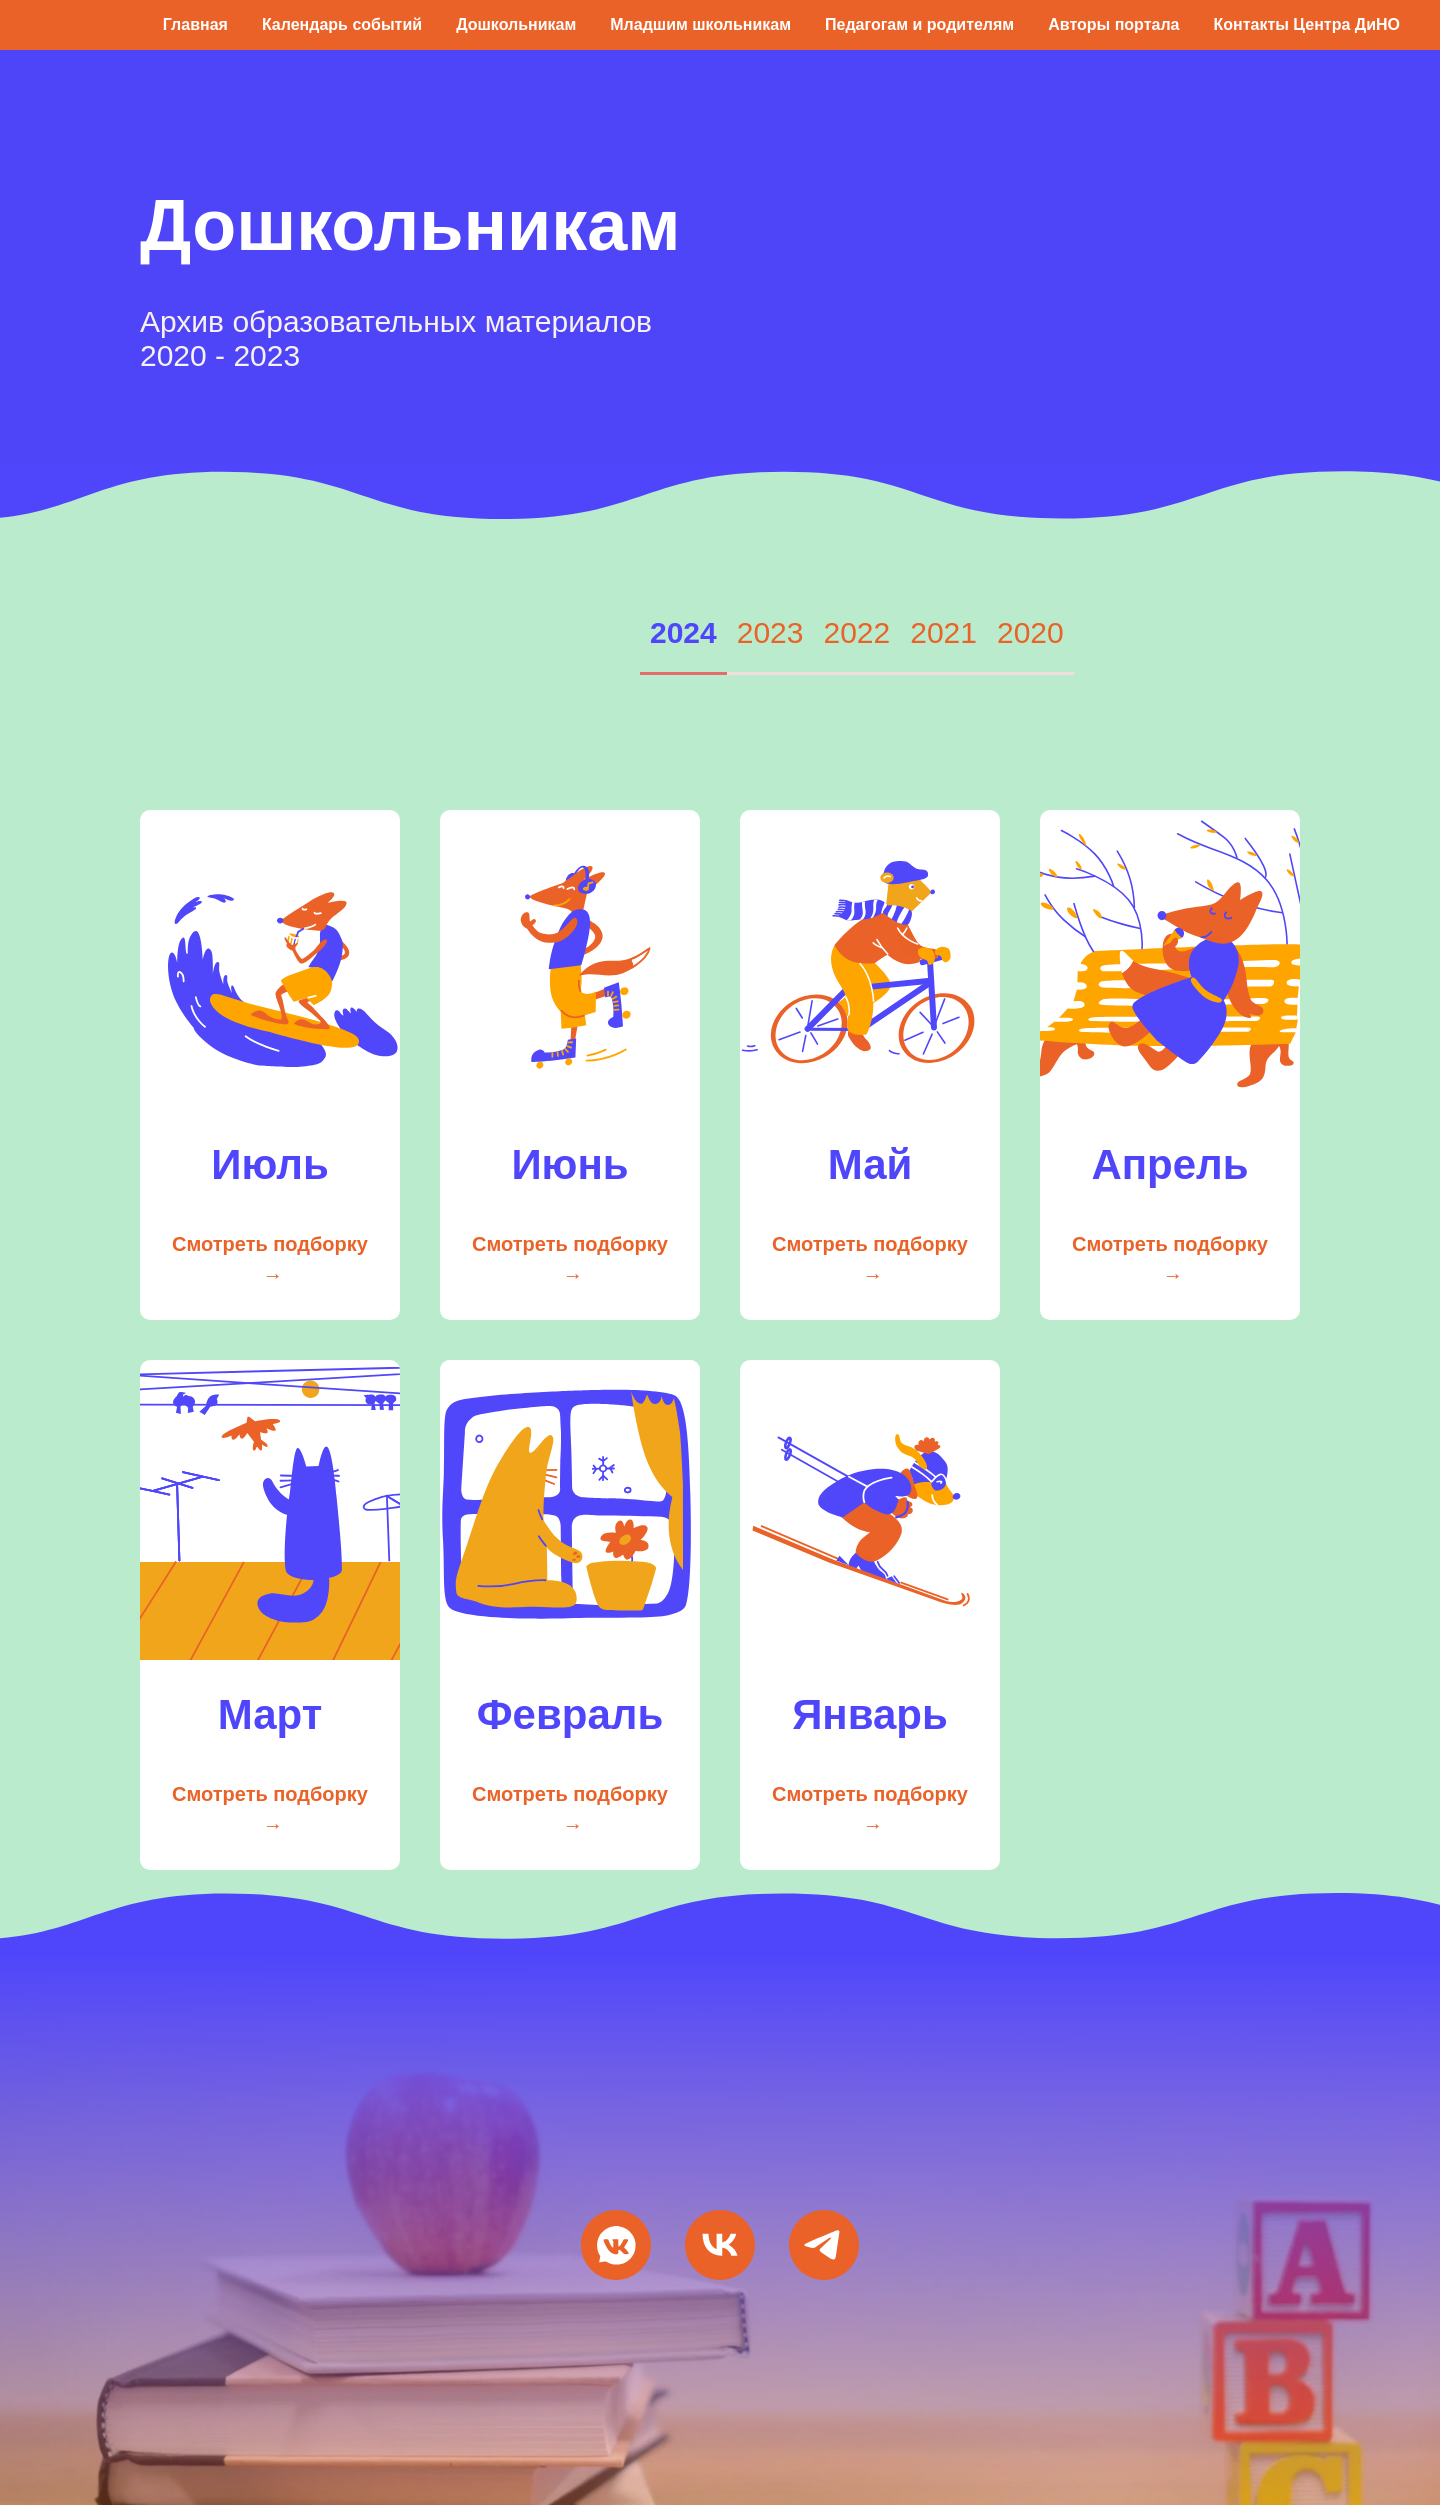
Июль (270, 1164)
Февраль (570, 1714)
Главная (195, 24)
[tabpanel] (720, 1280)
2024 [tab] (683, 632)
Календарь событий (342, 24)
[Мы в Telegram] (824, 2245)
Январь (870, 1714)
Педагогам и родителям (919, 24)
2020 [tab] (1030, 632)
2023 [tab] (770, 632)
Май (870, 1164)
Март (270, 1714)
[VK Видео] (720, 2245)
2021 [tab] (943, 632)
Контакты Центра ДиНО (1306, 24)
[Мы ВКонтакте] (616, 2245)
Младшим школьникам (700, 24)
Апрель (1169, 1164)
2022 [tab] (857, 632)
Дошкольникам (516, 24)
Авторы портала (1113, 24)
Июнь (569, 1164)
